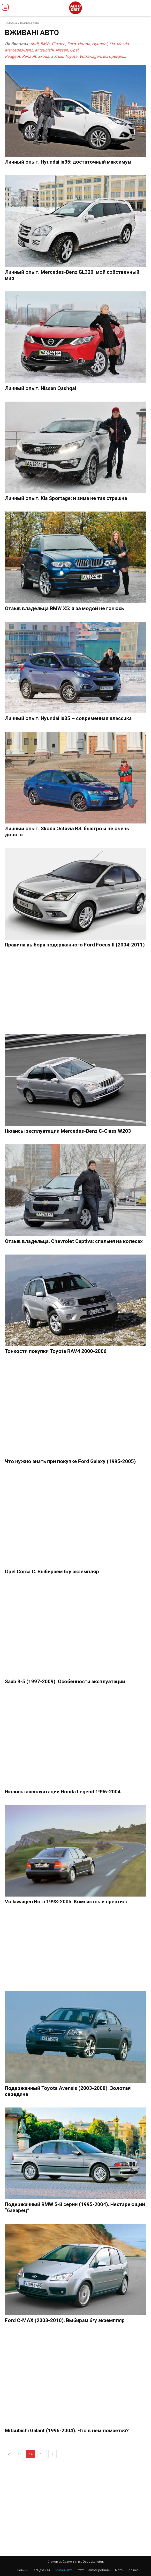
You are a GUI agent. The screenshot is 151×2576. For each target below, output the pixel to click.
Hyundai (99, 43)
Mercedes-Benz (19, 50)
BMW (45, 43)
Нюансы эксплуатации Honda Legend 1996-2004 (63, 1792)
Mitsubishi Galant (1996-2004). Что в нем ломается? (67, 2430)
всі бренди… (114, 56)
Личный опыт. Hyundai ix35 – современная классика (68, 718)
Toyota (71, 56)
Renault (29, 56)
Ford (71, 43)
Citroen (58, 43)
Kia (112, 43)
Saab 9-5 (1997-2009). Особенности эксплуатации (65, 1681)
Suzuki (57, 56)
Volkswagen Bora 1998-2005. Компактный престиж (66, 1902)
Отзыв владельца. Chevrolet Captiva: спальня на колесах (74, 1241)
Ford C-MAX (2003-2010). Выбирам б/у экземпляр (65, 2320)
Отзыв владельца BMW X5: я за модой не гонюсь (64, 608)
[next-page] (52, 2454)
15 (42, 2454)
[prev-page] (9, 2454)
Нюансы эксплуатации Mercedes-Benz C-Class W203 (68, 1131)
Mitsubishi (44, 50)
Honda (84, 43)
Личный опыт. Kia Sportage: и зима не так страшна (66, 498)
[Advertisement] (75, 992)
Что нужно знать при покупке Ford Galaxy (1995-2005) (70, 1461)
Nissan (62, 50)
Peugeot (12, 56)
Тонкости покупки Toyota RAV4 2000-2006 (55, 1351)
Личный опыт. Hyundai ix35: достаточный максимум (68, 162)
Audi (34, 43)
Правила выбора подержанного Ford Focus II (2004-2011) (75, 945)
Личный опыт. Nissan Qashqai (40, 388)
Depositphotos (93, 2562)
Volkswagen (90, 56)
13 (19, 2454)
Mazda (123, 43)
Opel (74, 50)
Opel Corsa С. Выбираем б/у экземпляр (52, 1571)
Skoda (43, 56)
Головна (11, 23)
